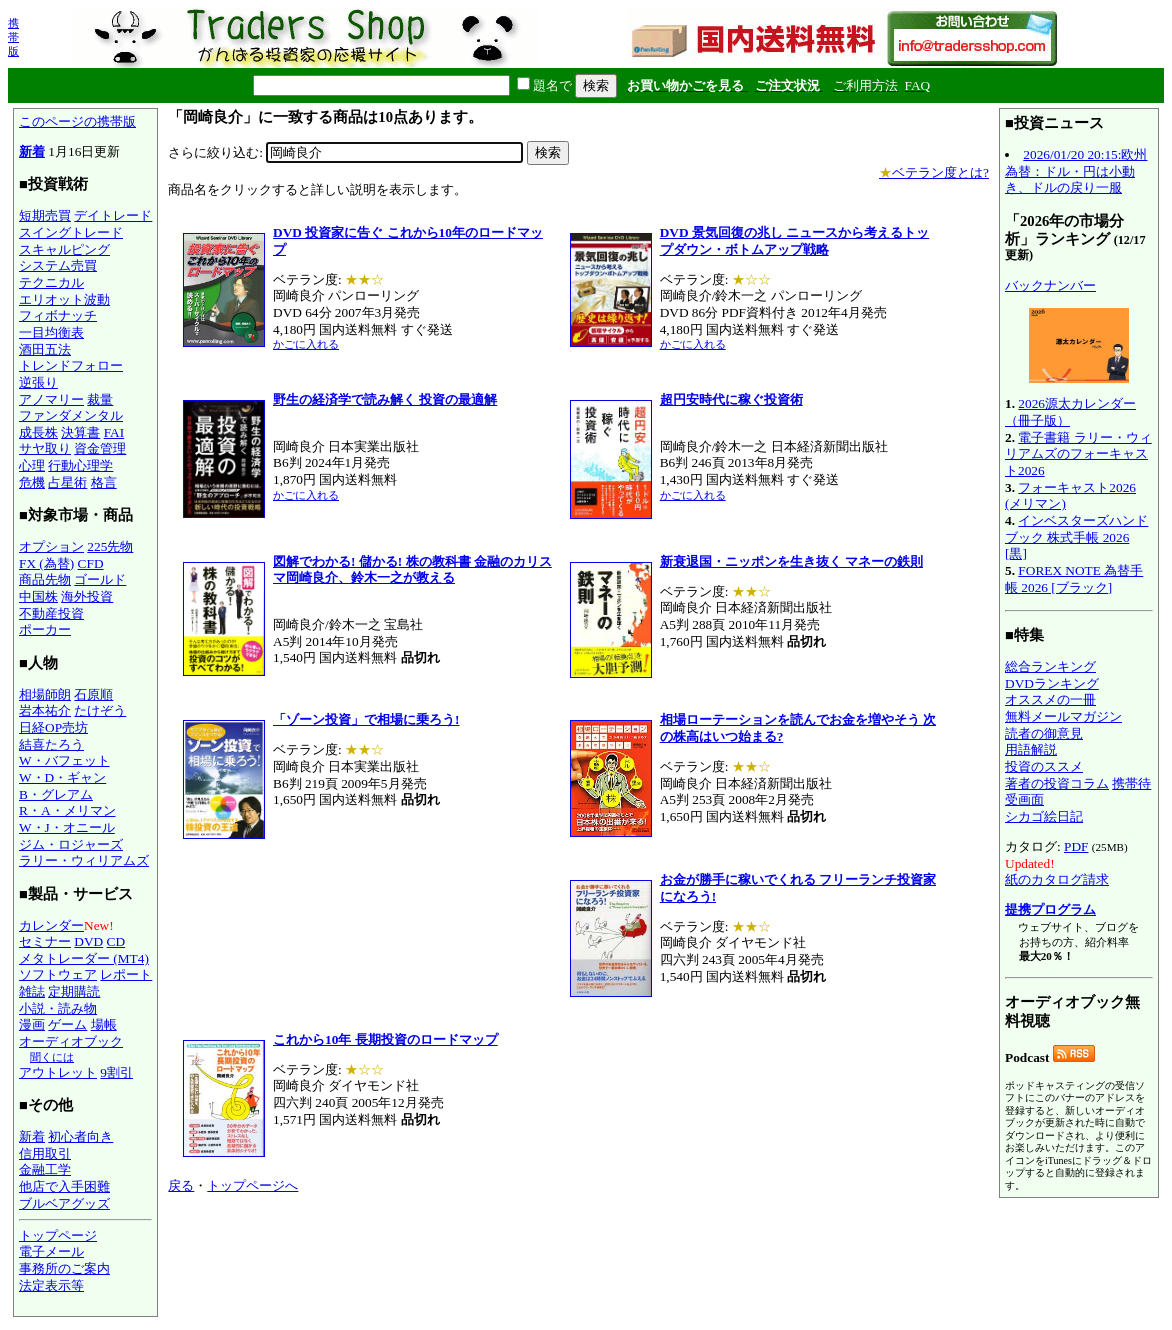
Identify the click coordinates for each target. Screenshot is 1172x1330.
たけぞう (100, 710)
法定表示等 (51, 1285)
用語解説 (1031, 749)
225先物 (110, 546)
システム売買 (58, 265)
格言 (104, 482)
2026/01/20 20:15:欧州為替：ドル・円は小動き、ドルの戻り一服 (1076, 171)
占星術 (67, 482)
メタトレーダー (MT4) (84, 958)
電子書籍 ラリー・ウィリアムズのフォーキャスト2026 (1078, 454)
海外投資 (87, 596)
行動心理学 (80, 465)
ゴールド (100, 579)
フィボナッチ (58, 315)
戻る (181, 1185)
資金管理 (100, 448)
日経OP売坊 (53, 727)
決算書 (80, 432)
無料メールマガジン (1063, 716)
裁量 (100, 399)
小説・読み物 (58, 1008)
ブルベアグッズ (64, 1203)
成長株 (38, 432)
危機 (32, 482)
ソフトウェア (58, 974)
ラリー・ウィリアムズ (84, 860)
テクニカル (51, 282)
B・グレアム (56, 794)
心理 (32, 465)
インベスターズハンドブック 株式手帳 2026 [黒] (1076, 537)
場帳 (104, 1024)
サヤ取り (45, 448)
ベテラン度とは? (934, 172)
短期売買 (45, 215)
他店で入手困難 (64, 1186)
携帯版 (13, 37)
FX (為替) (46, 563)
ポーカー (45, 629)
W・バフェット (64, 760)
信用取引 (45, 1153)
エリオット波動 (64, 299)
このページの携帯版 (77, 121)
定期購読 (74, 991)
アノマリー (51, 399)
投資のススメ (1044, 766)
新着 (32, 151)
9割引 (116, 1072)
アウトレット (58, 1072)
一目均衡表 (51, 332)
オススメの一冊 (1050, 699)
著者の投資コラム (1057, 783)
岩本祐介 (45, 710)
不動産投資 (51, 613)
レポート (126, 974)
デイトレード (113, 215)
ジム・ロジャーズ (71, 844)
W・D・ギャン (62, 777)
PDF (1076, 846)
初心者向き (80, 1136)
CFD (91, 563)
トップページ (58, 1235)
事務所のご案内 (64, 1268)
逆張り (38, 382)
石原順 (93, 694)
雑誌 (32, 991)
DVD (88, 941)
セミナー (45, 941)
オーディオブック (71, 1041)
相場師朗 (45, 694)
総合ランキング (1050, 666)
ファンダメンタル (71, 415)
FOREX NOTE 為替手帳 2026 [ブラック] (1074, 579)
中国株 (38, 596)
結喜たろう (51, 744)
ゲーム (67, 1024)
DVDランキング (1052, 683)
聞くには (52, 1057)
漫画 (32, 1024)
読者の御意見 (1044, 733)
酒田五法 (45, 349)
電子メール (51, 1251)
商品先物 (45, 579)
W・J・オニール (67, 827)
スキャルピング (64, 249)
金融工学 (45, 1169)
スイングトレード (71, 232)
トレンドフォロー (71, 365)
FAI (114, 432)
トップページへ (252, 1185)
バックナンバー (1050, 285)
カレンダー (51, 925)
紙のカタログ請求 (1057, 879)
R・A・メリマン (67, 810)
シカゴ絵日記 (1044, 816)
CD (116, 941)
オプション (51, 546)
